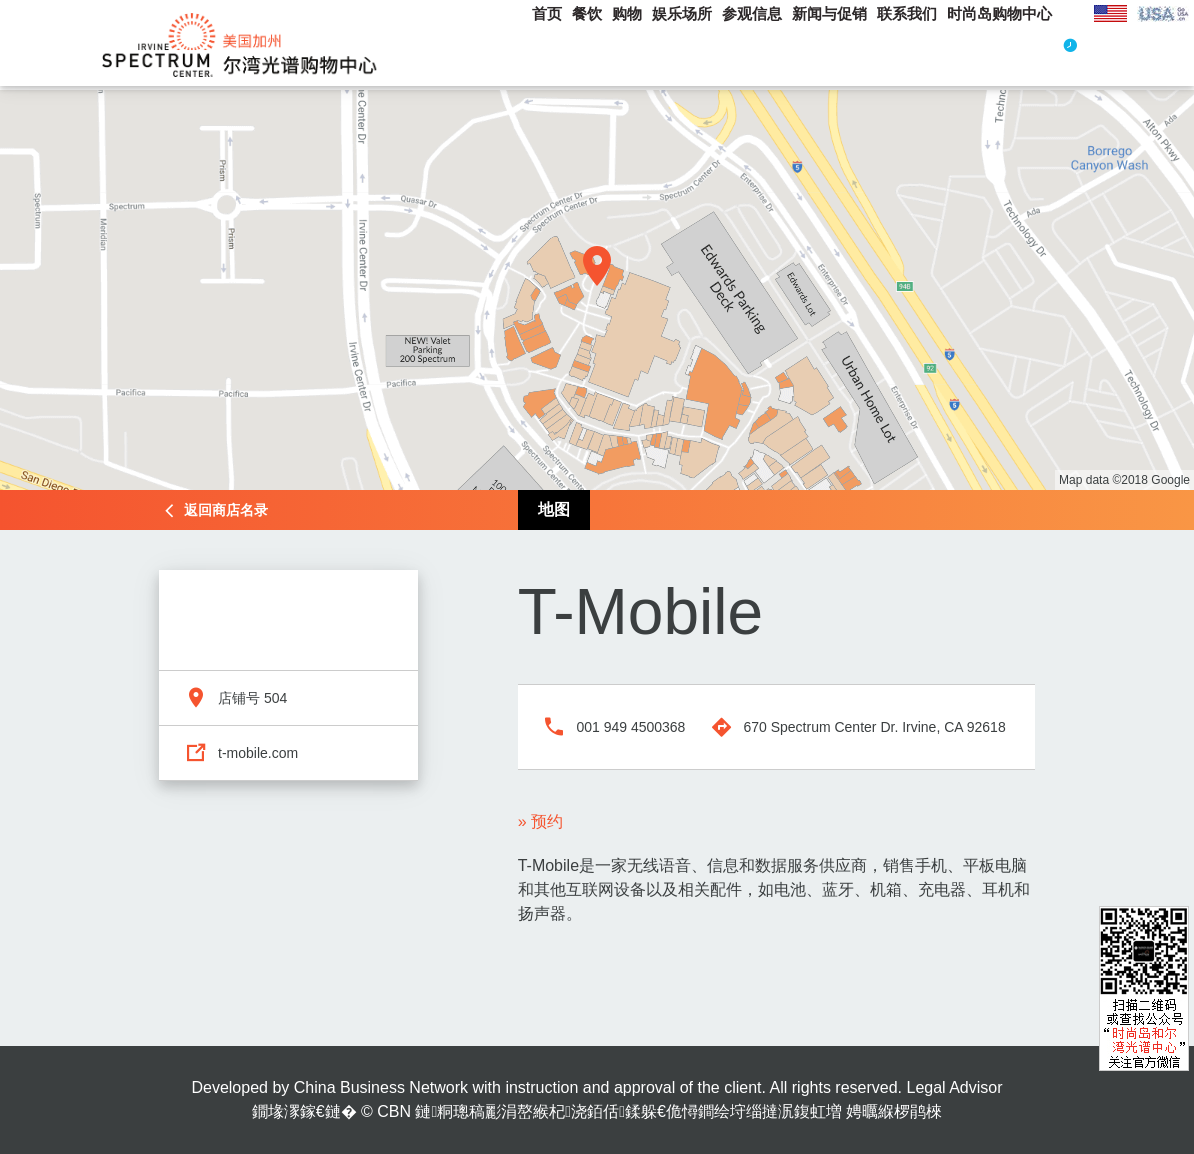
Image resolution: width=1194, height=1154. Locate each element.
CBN (394, 1111)
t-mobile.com (258, 753)
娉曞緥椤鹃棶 (894, 1111)
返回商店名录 (226, 510)
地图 (554, 509)
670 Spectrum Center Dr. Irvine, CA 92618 (874, 727)
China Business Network (381, 1087)
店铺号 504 (252, 698)
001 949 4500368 (630, 727)
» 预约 (540, 821)
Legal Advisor (954, 1087)
